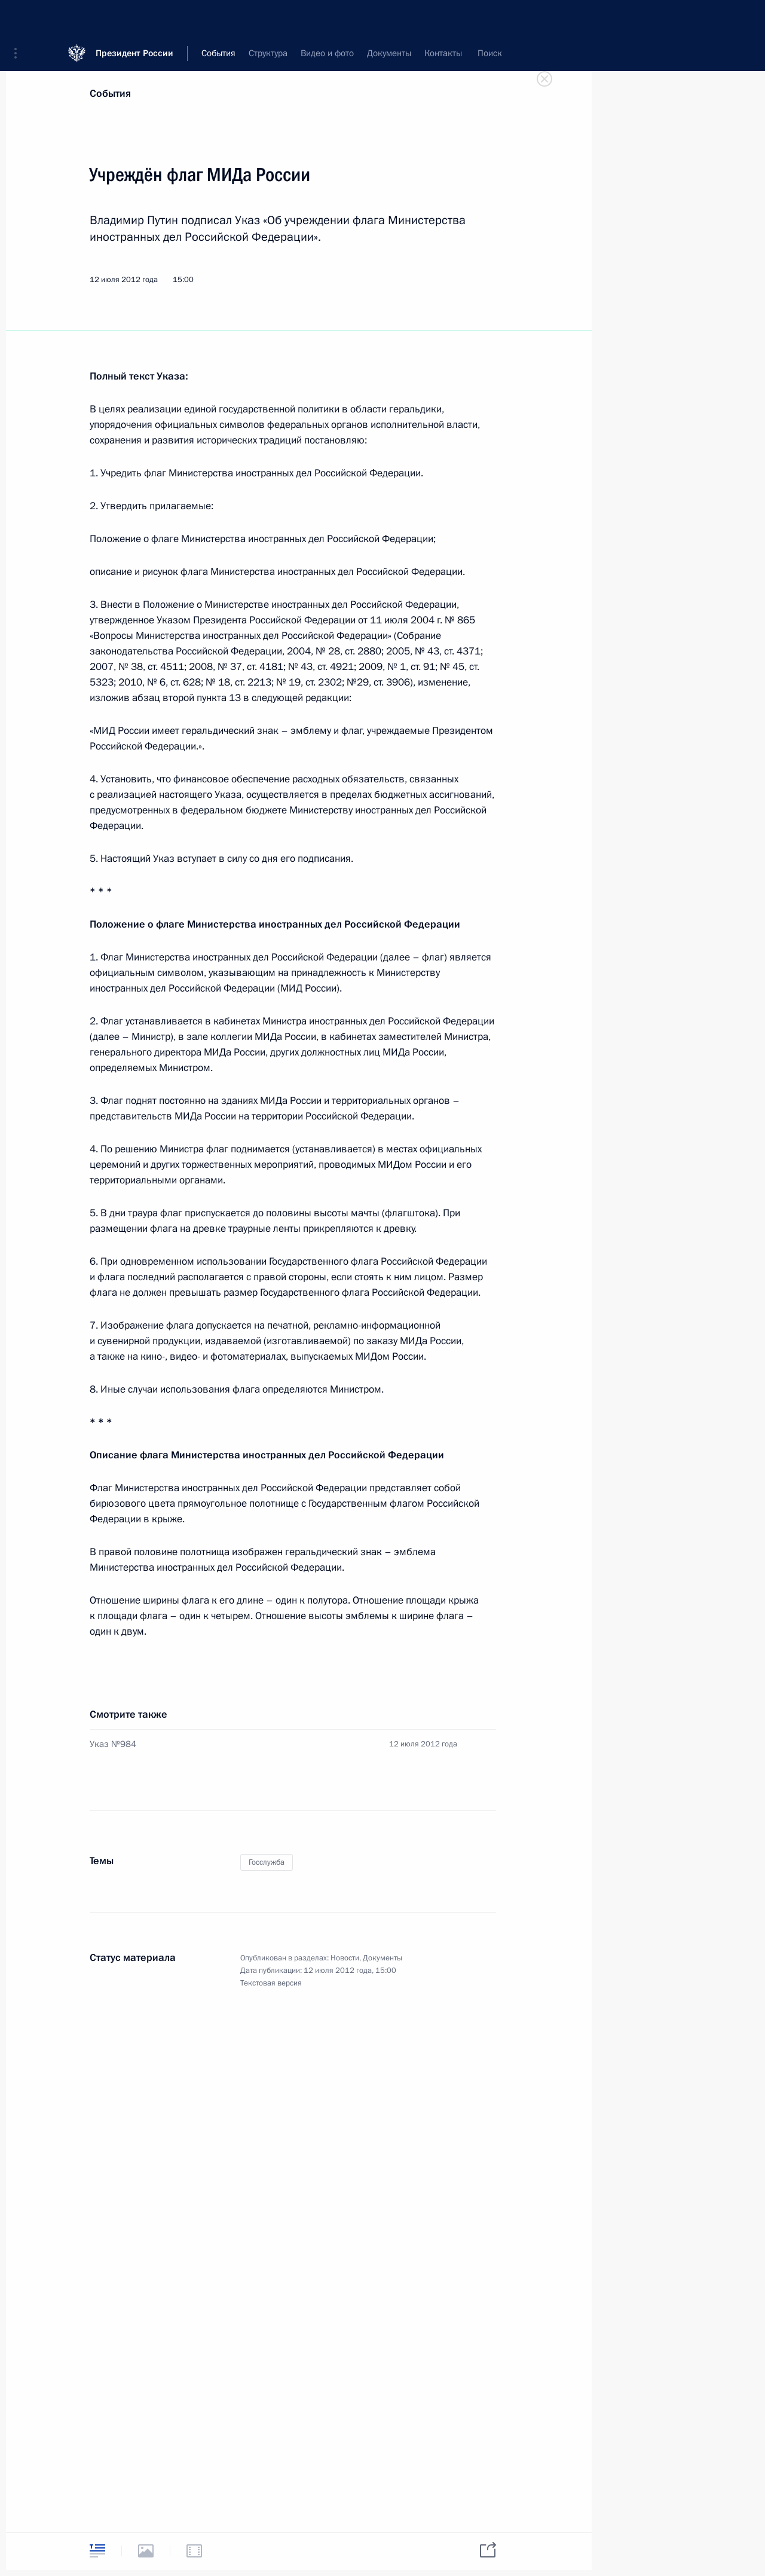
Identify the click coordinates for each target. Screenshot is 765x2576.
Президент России (134, 17)
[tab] (97, 2550)
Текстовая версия (271, 1983)
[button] (19, 18)
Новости (345, 1958)
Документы (382, 1958)
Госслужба (266, 1862)
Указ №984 (113, 1744)
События (110, 93)
